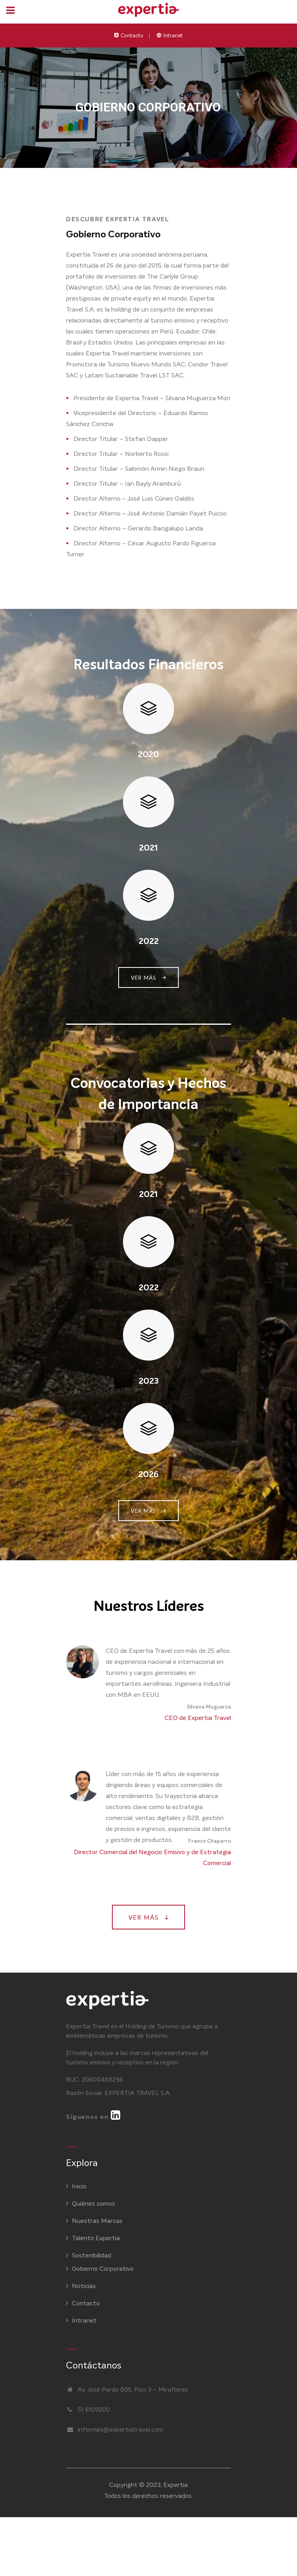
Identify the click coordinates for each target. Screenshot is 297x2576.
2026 (148, 1474)
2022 (149, 941)
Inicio (76, 2186)
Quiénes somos (90, 2203)
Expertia (175, 2485)
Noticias (81, 2286)
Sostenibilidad (88, 2255)
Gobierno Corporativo (100, 2268)
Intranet (173, 35)
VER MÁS (148, 978)
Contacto (132, 35)
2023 (149, 1380)
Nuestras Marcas (94, 2221)
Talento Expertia (93, 2238)
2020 (148, 754)
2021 (148, 847)
